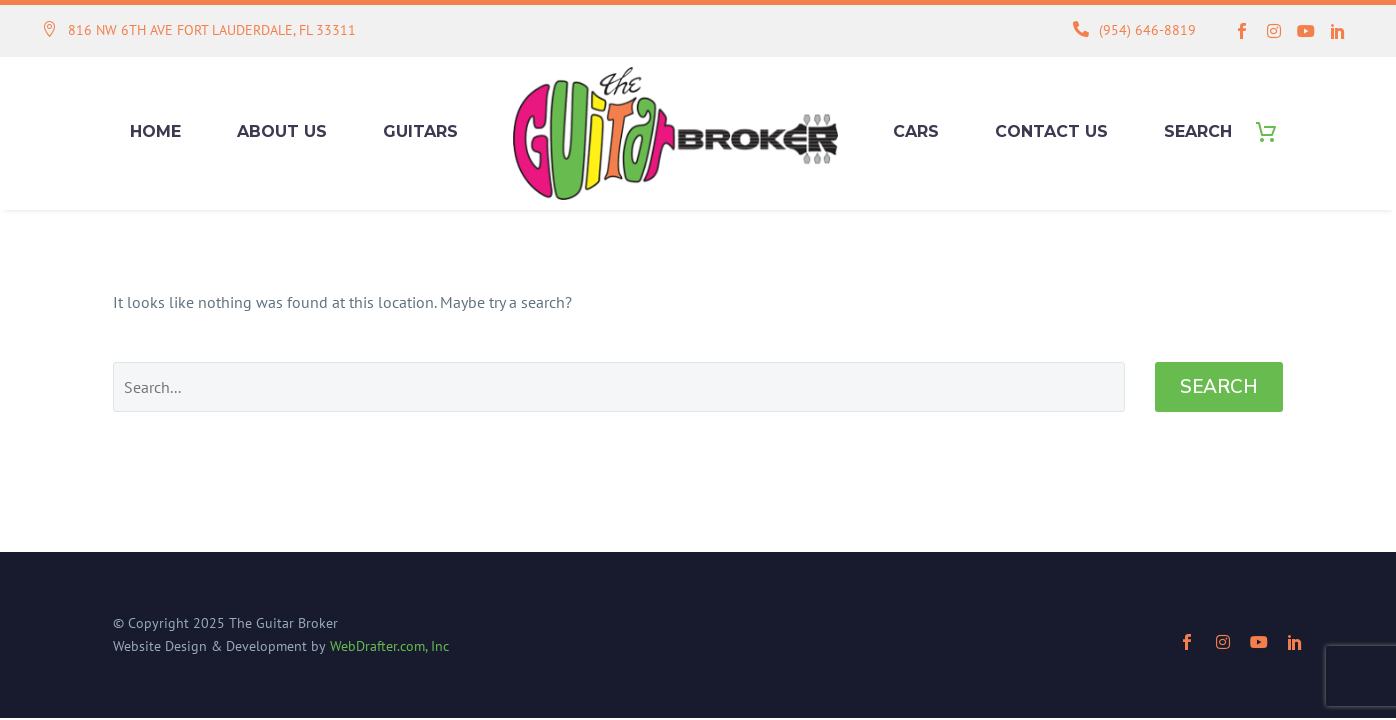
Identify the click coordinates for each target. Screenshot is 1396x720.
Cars (916, 131)
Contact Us (1051, 131)
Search (1198, 131)
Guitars (420, 131)
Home (155, 131)
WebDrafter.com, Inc (389, 646)
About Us (282, 131)
